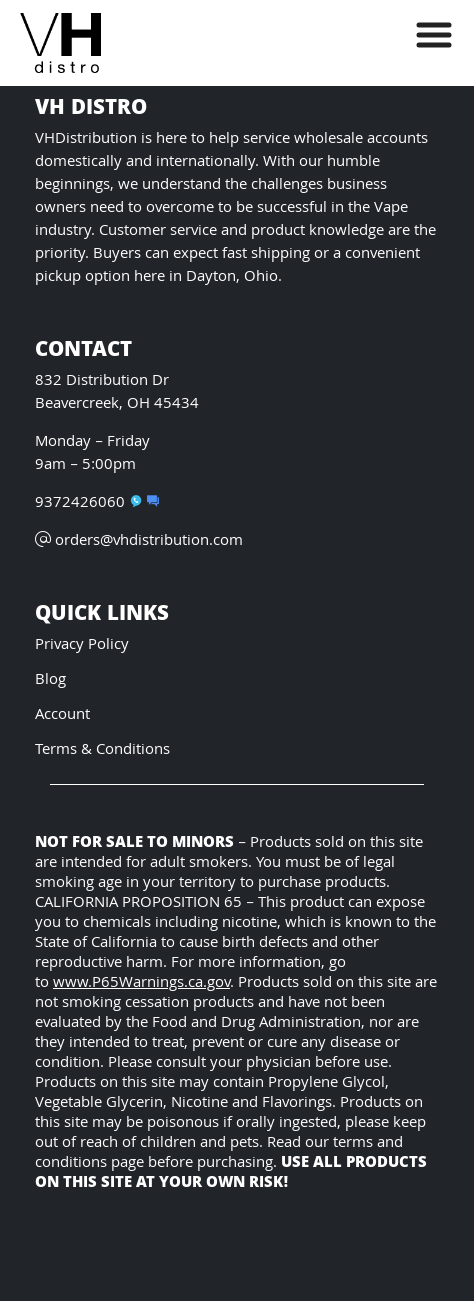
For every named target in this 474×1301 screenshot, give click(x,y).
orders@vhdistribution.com (139, 541)
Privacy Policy (82, 645)
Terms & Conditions (102, 750)
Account (62, 715)
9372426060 (88, 503)
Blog (50, 680)
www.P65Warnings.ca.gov (141, 983)
